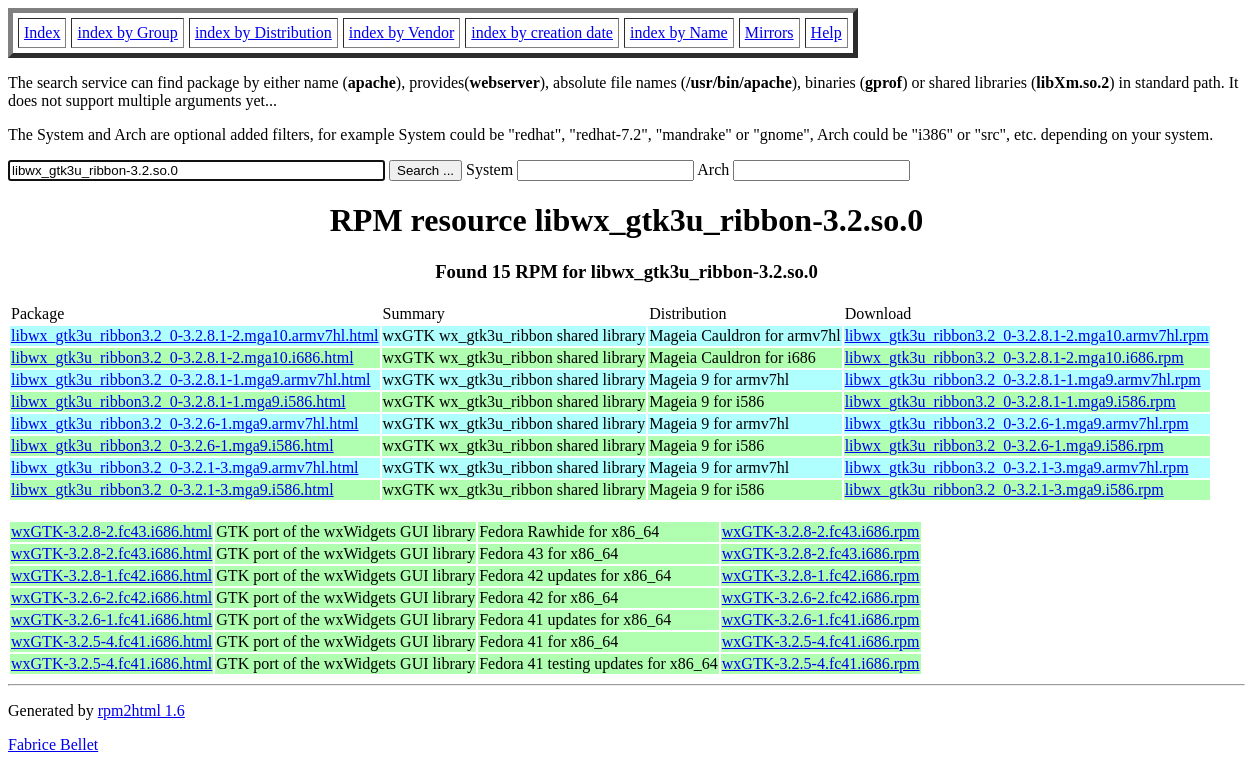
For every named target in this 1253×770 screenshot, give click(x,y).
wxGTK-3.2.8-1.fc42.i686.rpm (821, 575)
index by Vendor (401, 32)
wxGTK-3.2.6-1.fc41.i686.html (111, 619)
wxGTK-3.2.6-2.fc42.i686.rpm (821, 597)
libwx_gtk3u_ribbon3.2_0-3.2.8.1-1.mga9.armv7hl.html (191, 379)
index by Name (679, 32)
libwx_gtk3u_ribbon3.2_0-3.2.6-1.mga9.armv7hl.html (185, 423)
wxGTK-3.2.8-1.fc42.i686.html (111, 575)
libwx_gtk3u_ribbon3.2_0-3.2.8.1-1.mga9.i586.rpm (1010, 401)
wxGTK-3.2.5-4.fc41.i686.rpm (821, 641)
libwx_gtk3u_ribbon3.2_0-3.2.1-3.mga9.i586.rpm (1004, 489)
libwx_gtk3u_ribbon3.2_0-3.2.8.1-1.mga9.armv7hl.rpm (1023, 379)
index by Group (127, 32)
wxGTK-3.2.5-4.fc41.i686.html (111, 641)
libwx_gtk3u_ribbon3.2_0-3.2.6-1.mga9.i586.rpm (1004, 445)
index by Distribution (263, 32)
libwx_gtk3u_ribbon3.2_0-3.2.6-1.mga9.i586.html (172, 445)
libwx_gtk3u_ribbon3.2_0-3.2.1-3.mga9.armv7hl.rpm (1017, 467)
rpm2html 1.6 (141, 710)
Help (826, 32)
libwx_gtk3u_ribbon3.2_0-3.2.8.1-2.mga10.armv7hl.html (195, 335)
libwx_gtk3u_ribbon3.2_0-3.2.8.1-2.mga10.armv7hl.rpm (1027, 335)
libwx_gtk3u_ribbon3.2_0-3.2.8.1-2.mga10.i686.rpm (1014, 357)
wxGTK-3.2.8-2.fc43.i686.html (111, 531)
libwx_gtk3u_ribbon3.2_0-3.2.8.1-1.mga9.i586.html (178, 401)
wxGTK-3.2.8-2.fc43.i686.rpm (821, 531)
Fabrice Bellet (53, 744)
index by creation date (542, 32)
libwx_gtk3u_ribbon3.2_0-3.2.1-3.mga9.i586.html (172, 489)
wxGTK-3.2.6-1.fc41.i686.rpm (821, 619)
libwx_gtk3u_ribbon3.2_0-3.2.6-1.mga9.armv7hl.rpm (1017, 423)
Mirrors (769, 32)
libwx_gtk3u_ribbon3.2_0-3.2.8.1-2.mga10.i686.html (182, 357)
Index (42, 32)
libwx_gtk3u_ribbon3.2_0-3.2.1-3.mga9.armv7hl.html (185, 467)
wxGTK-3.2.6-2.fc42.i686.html (111, 597)
